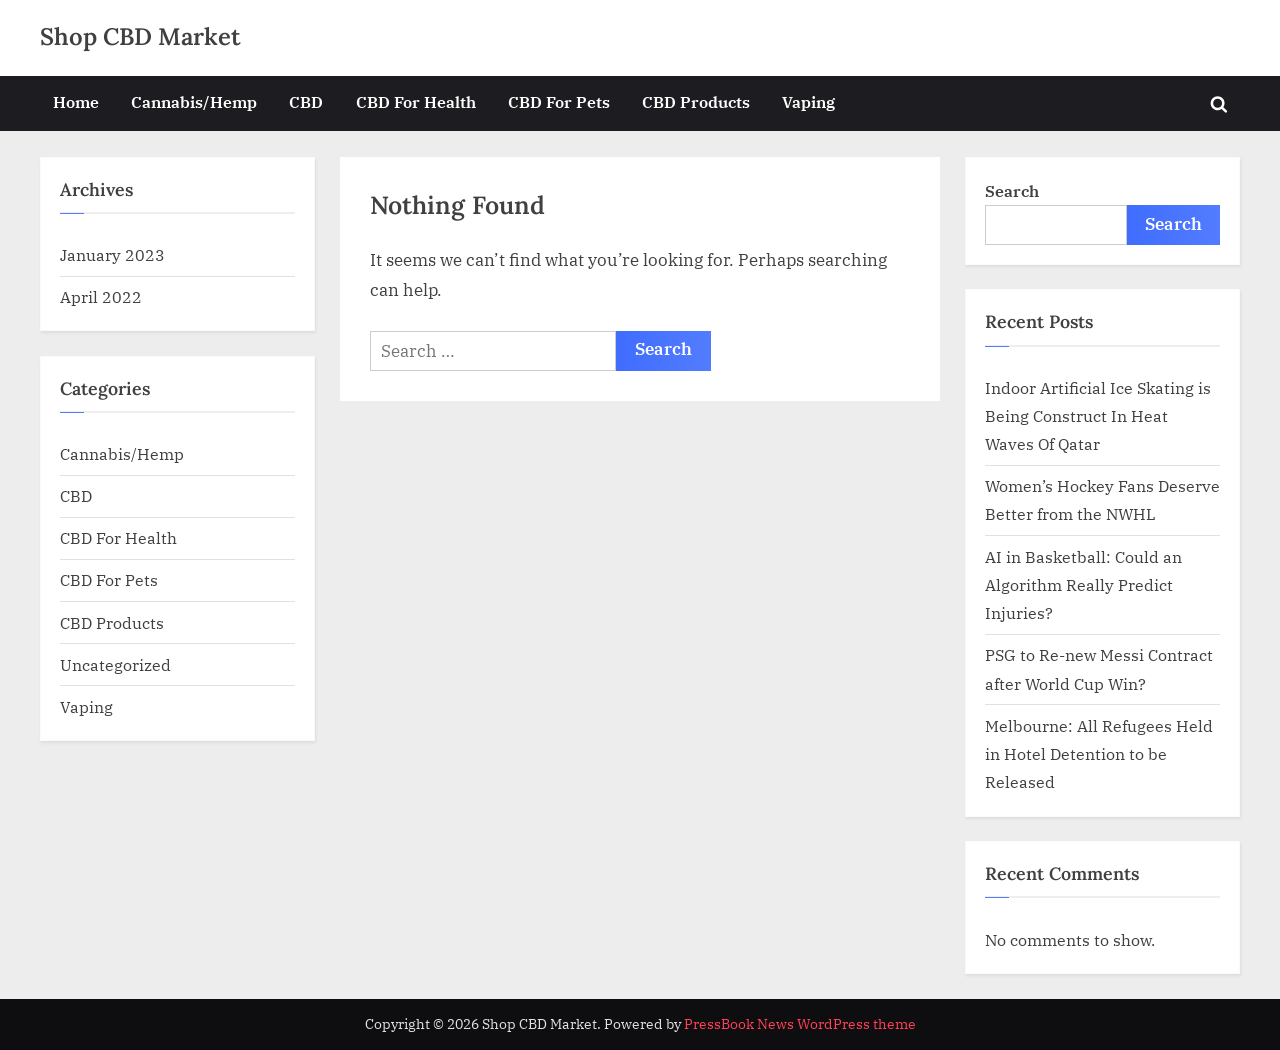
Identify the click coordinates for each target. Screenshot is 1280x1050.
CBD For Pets (559, 101)
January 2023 (112, 254)
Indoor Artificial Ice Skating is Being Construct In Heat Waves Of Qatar (1098, 416)
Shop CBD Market (140, 36)
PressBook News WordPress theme (800, 1024)
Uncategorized (115, 664)
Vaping (808, 101)
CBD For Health (416, 101)
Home (76, 101)
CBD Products (696, 101)
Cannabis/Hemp (194, 101)
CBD (306, 101)
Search (1012, 190)
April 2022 (101, 296)
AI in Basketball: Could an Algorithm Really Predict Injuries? (1083, 585)
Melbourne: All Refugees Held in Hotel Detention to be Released (1099, 754)
